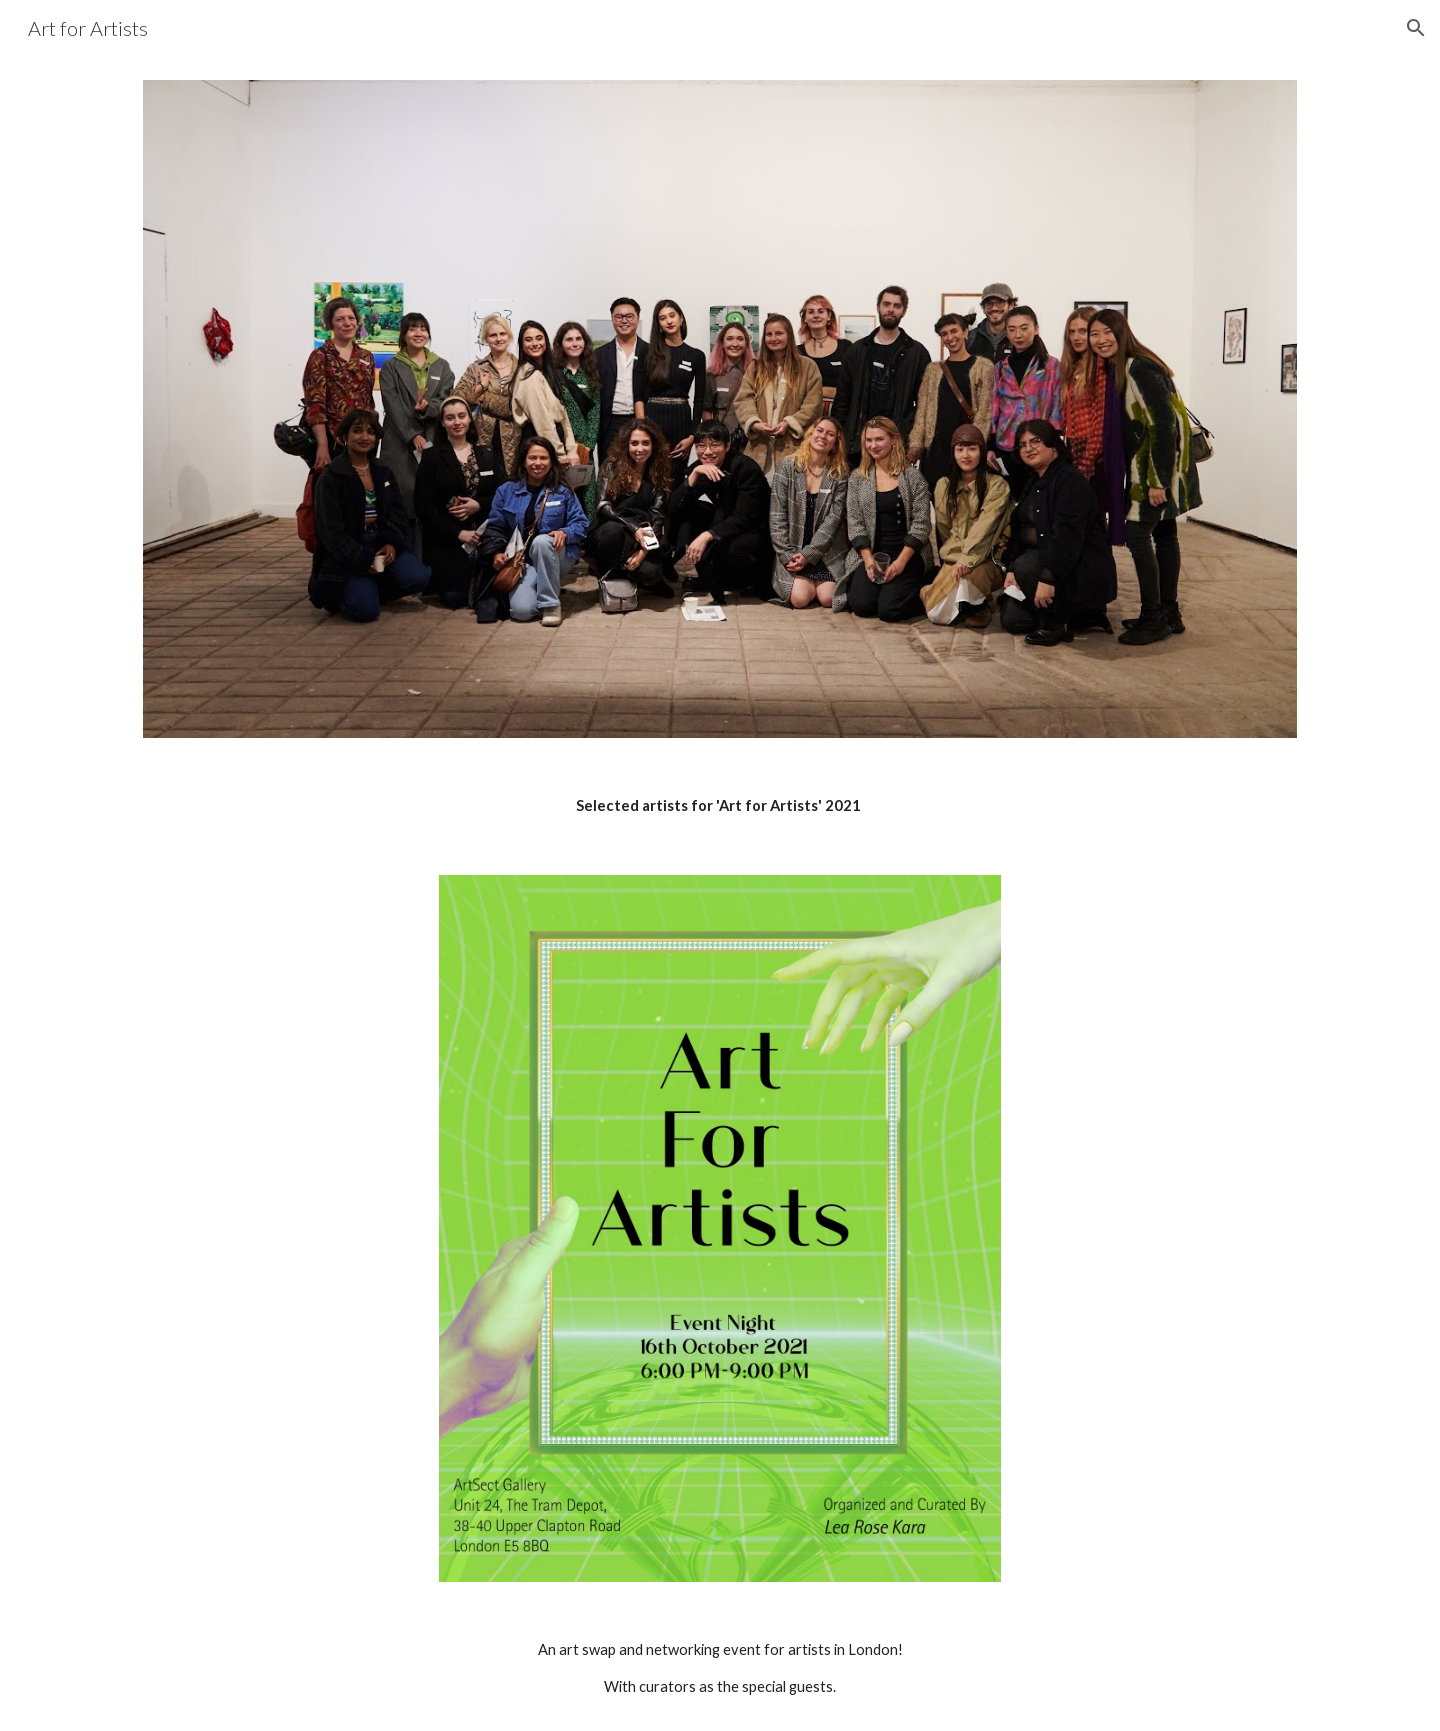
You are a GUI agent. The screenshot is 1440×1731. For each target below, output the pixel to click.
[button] (1416, 28)
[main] (720, 806)
